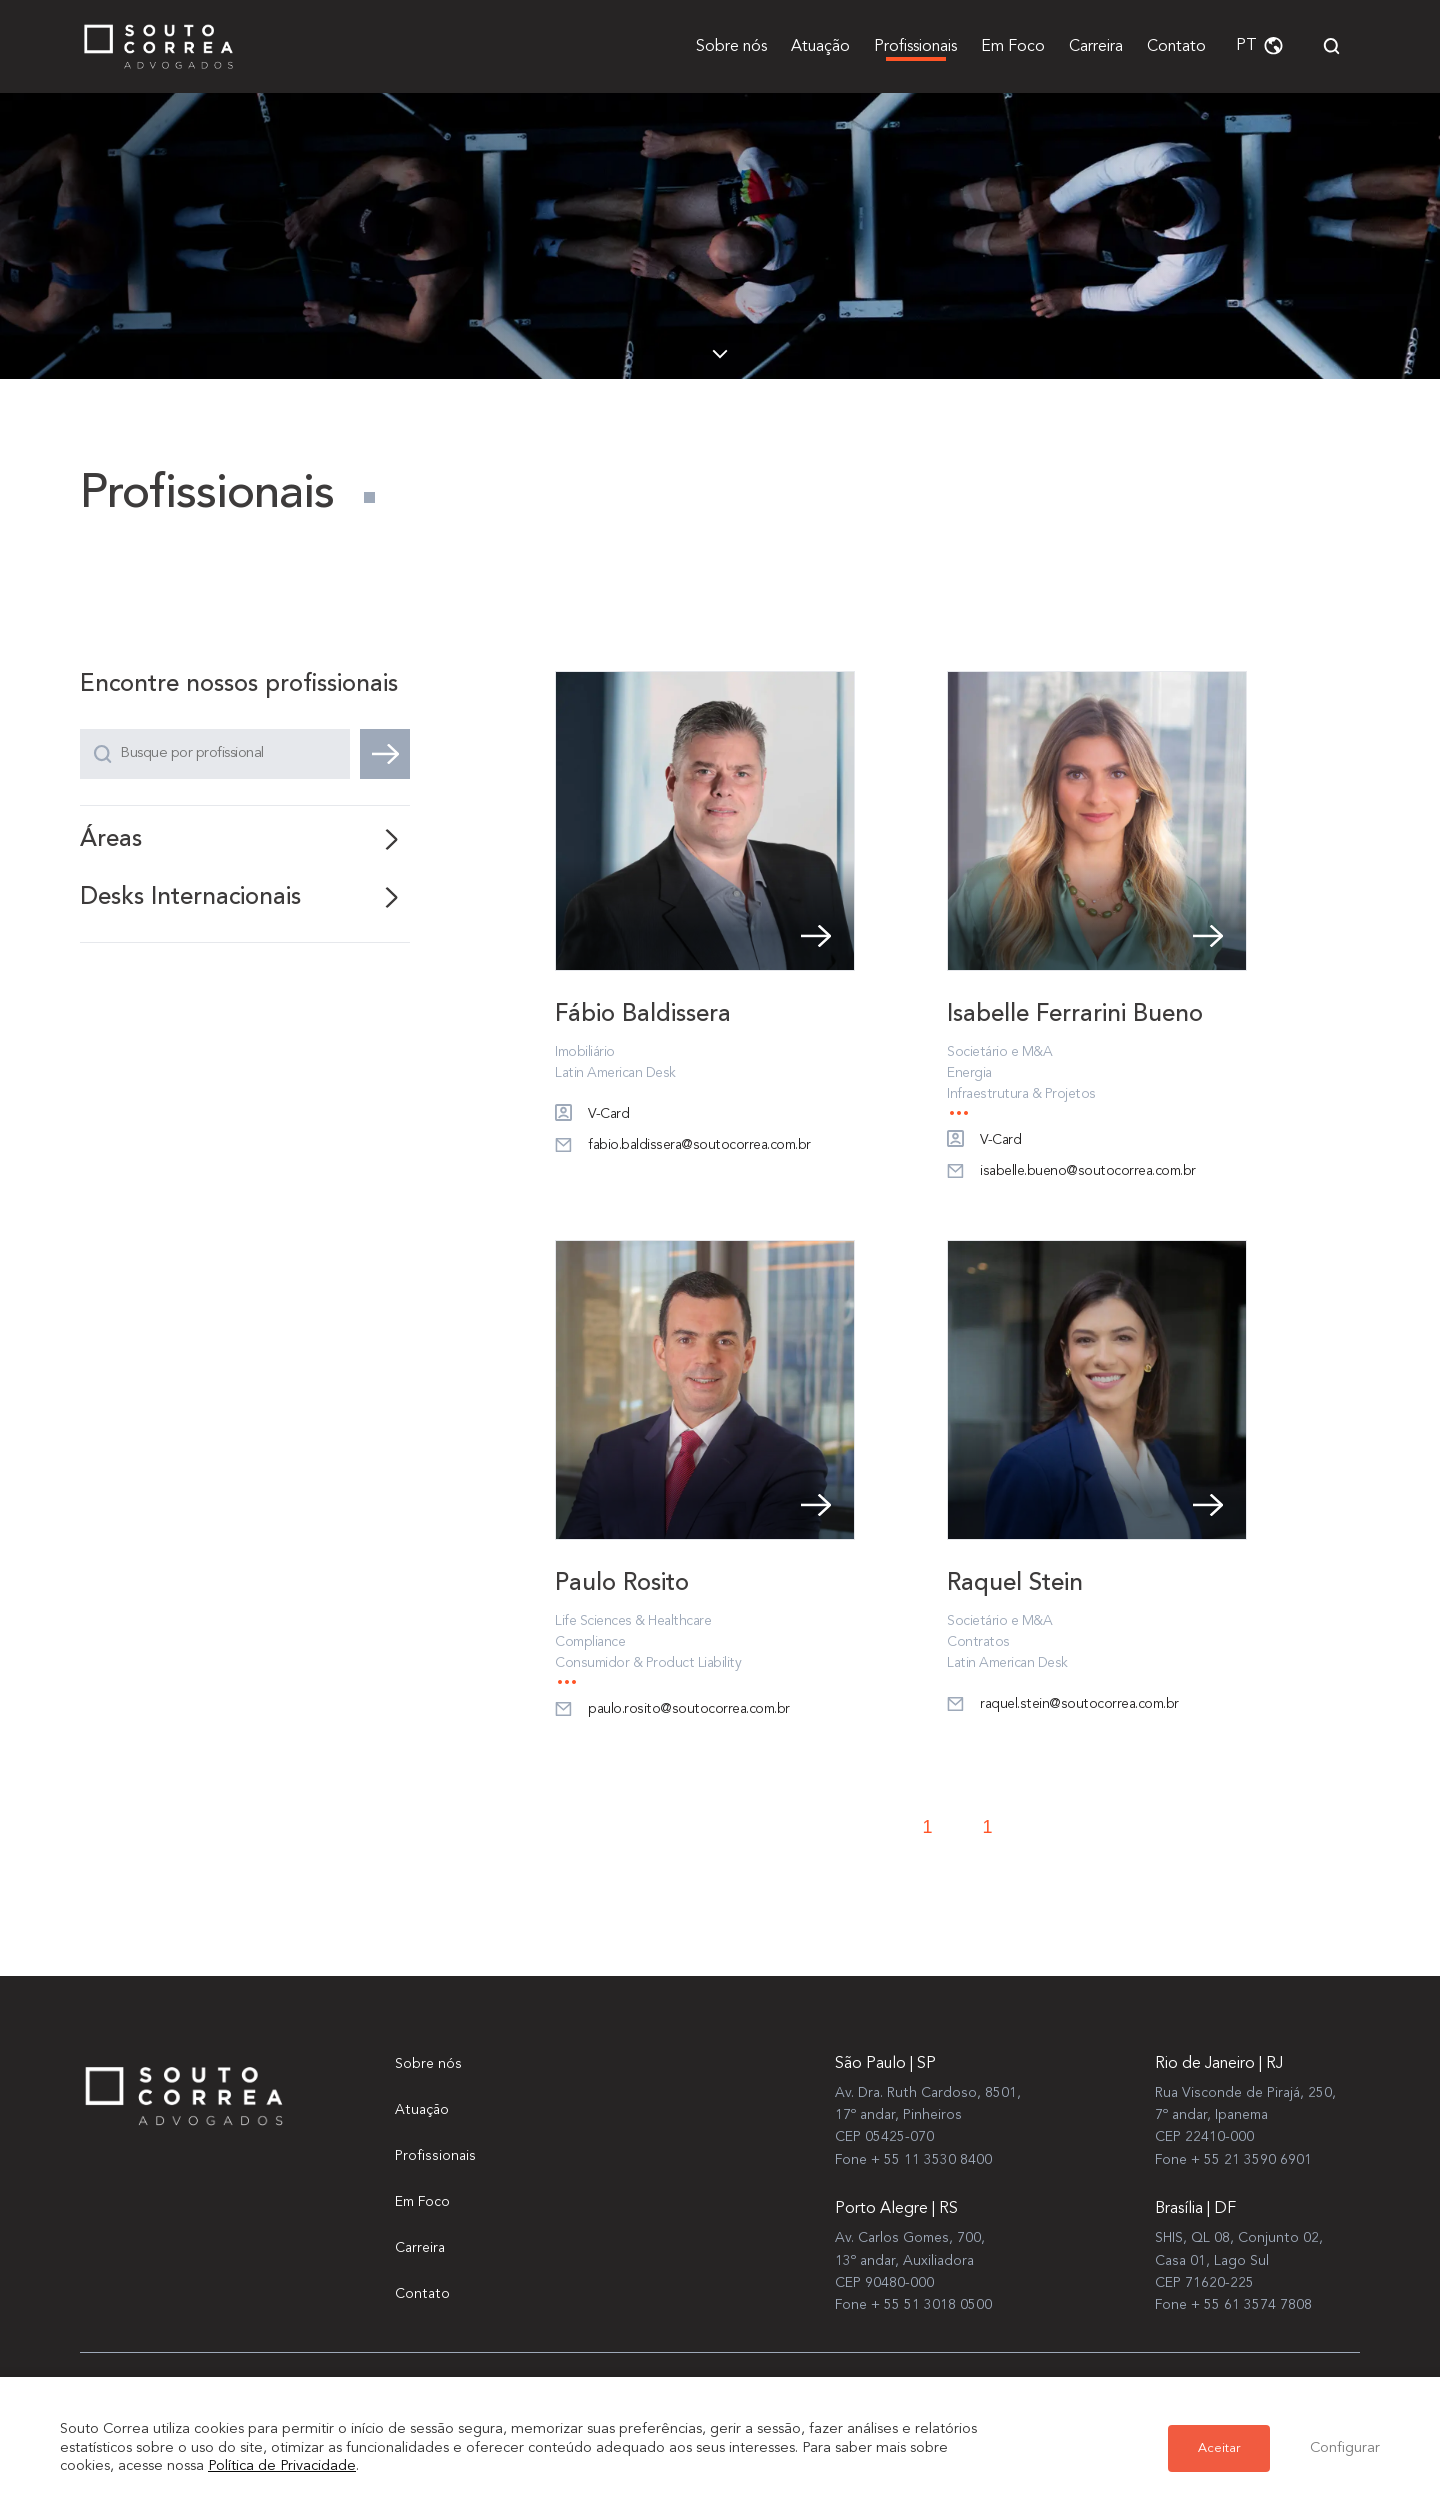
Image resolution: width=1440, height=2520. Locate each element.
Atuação (820, 47)
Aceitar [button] (1219, 2448)
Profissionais (915, 47)
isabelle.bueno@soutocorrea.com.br (1071, 1174)
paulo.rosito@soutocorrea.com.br (672, 1712)
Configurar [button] (1345, 2448)
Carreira (1096, 47)
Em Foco (1013, 47)
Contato (1176, 47)
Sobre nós (731, 47)
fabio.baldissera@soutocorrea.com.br (683, 1148)
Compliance (590, 1644)
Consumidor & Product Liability (648, 1665)
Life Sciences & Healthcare (633, 1623)
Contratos (978, 1644)
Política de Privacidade (282, 2466)
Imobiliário (585, 1054)
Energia (969, 1075)
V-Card (592, 1116)
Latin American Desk (615, 1075)
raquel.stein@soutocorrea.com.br (1063, 1707)
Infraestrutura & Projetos (1021, 1096)
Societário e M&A (999, 1054)
